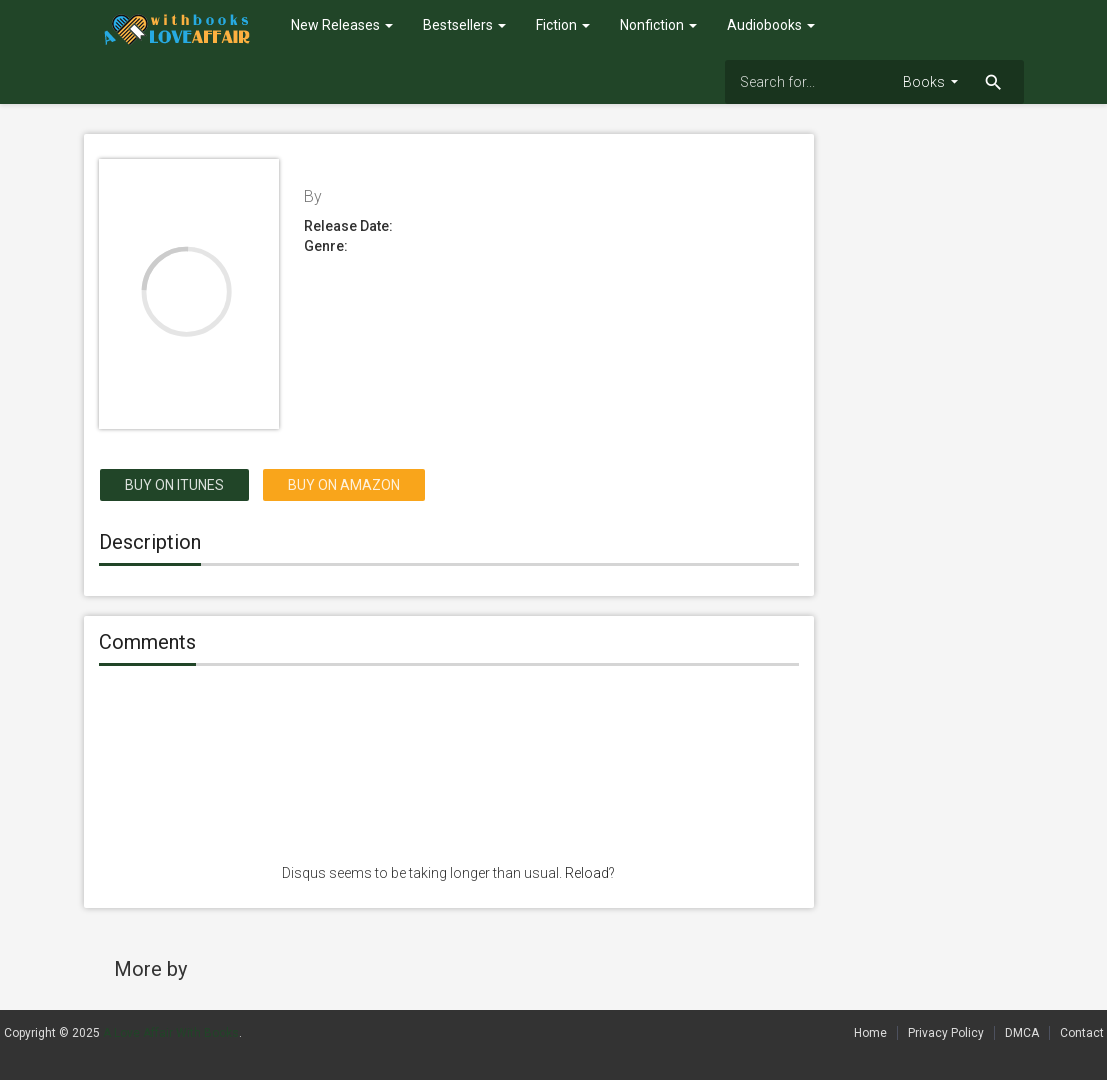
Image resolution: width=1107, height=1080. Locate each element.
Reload (587, 873)
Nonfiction (658, 25)
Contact (1082, 1033)
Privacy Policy (946, 1033)
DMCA (1022, 1033)
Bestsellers (464, 25)
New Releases (342, 25)
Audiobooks (771, 25)
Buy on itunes (174, 485)
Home (870, 1033)
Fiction (563, 25)
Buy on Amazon (344, 485)
